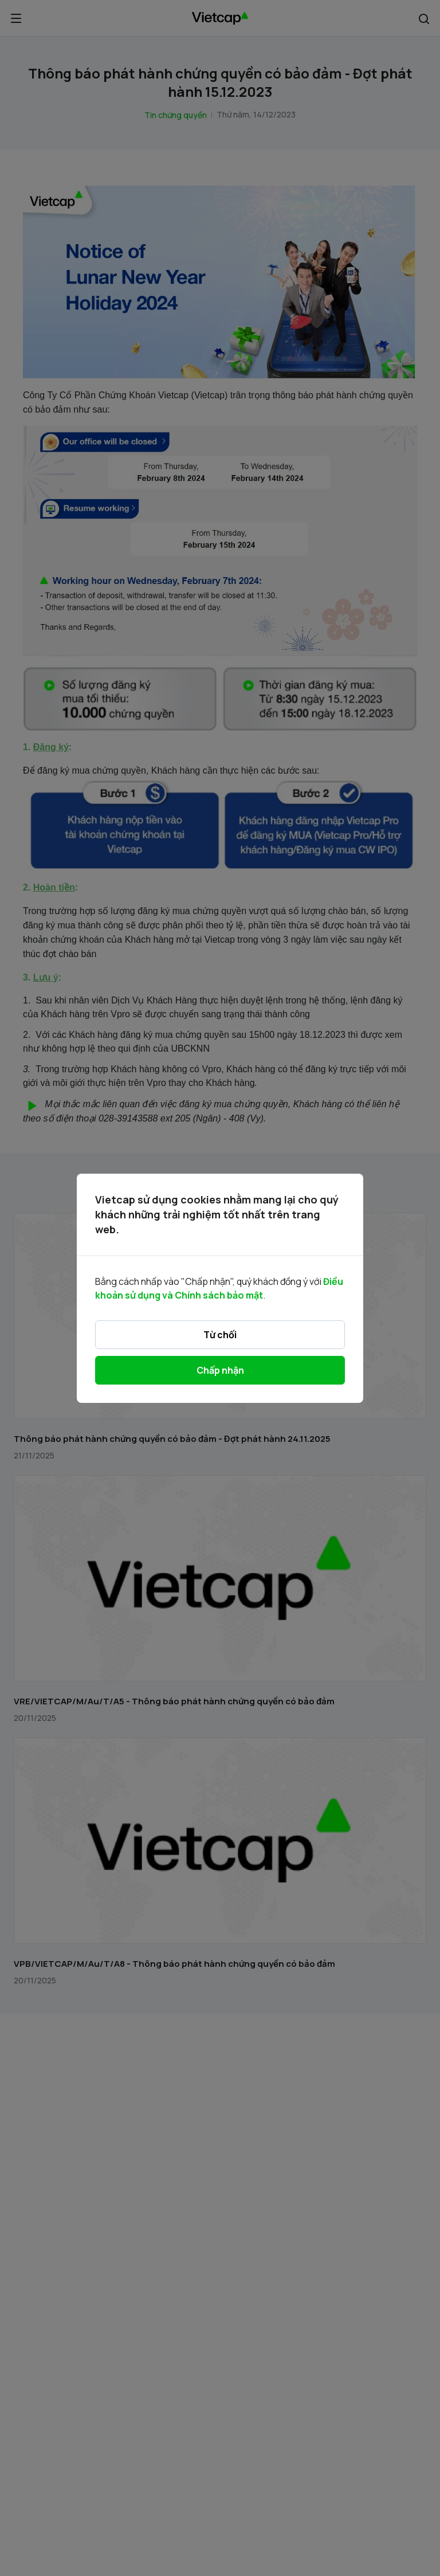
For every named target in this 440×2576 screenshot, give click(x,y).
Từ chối (220, 1334)
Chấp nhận (220, 1370)
